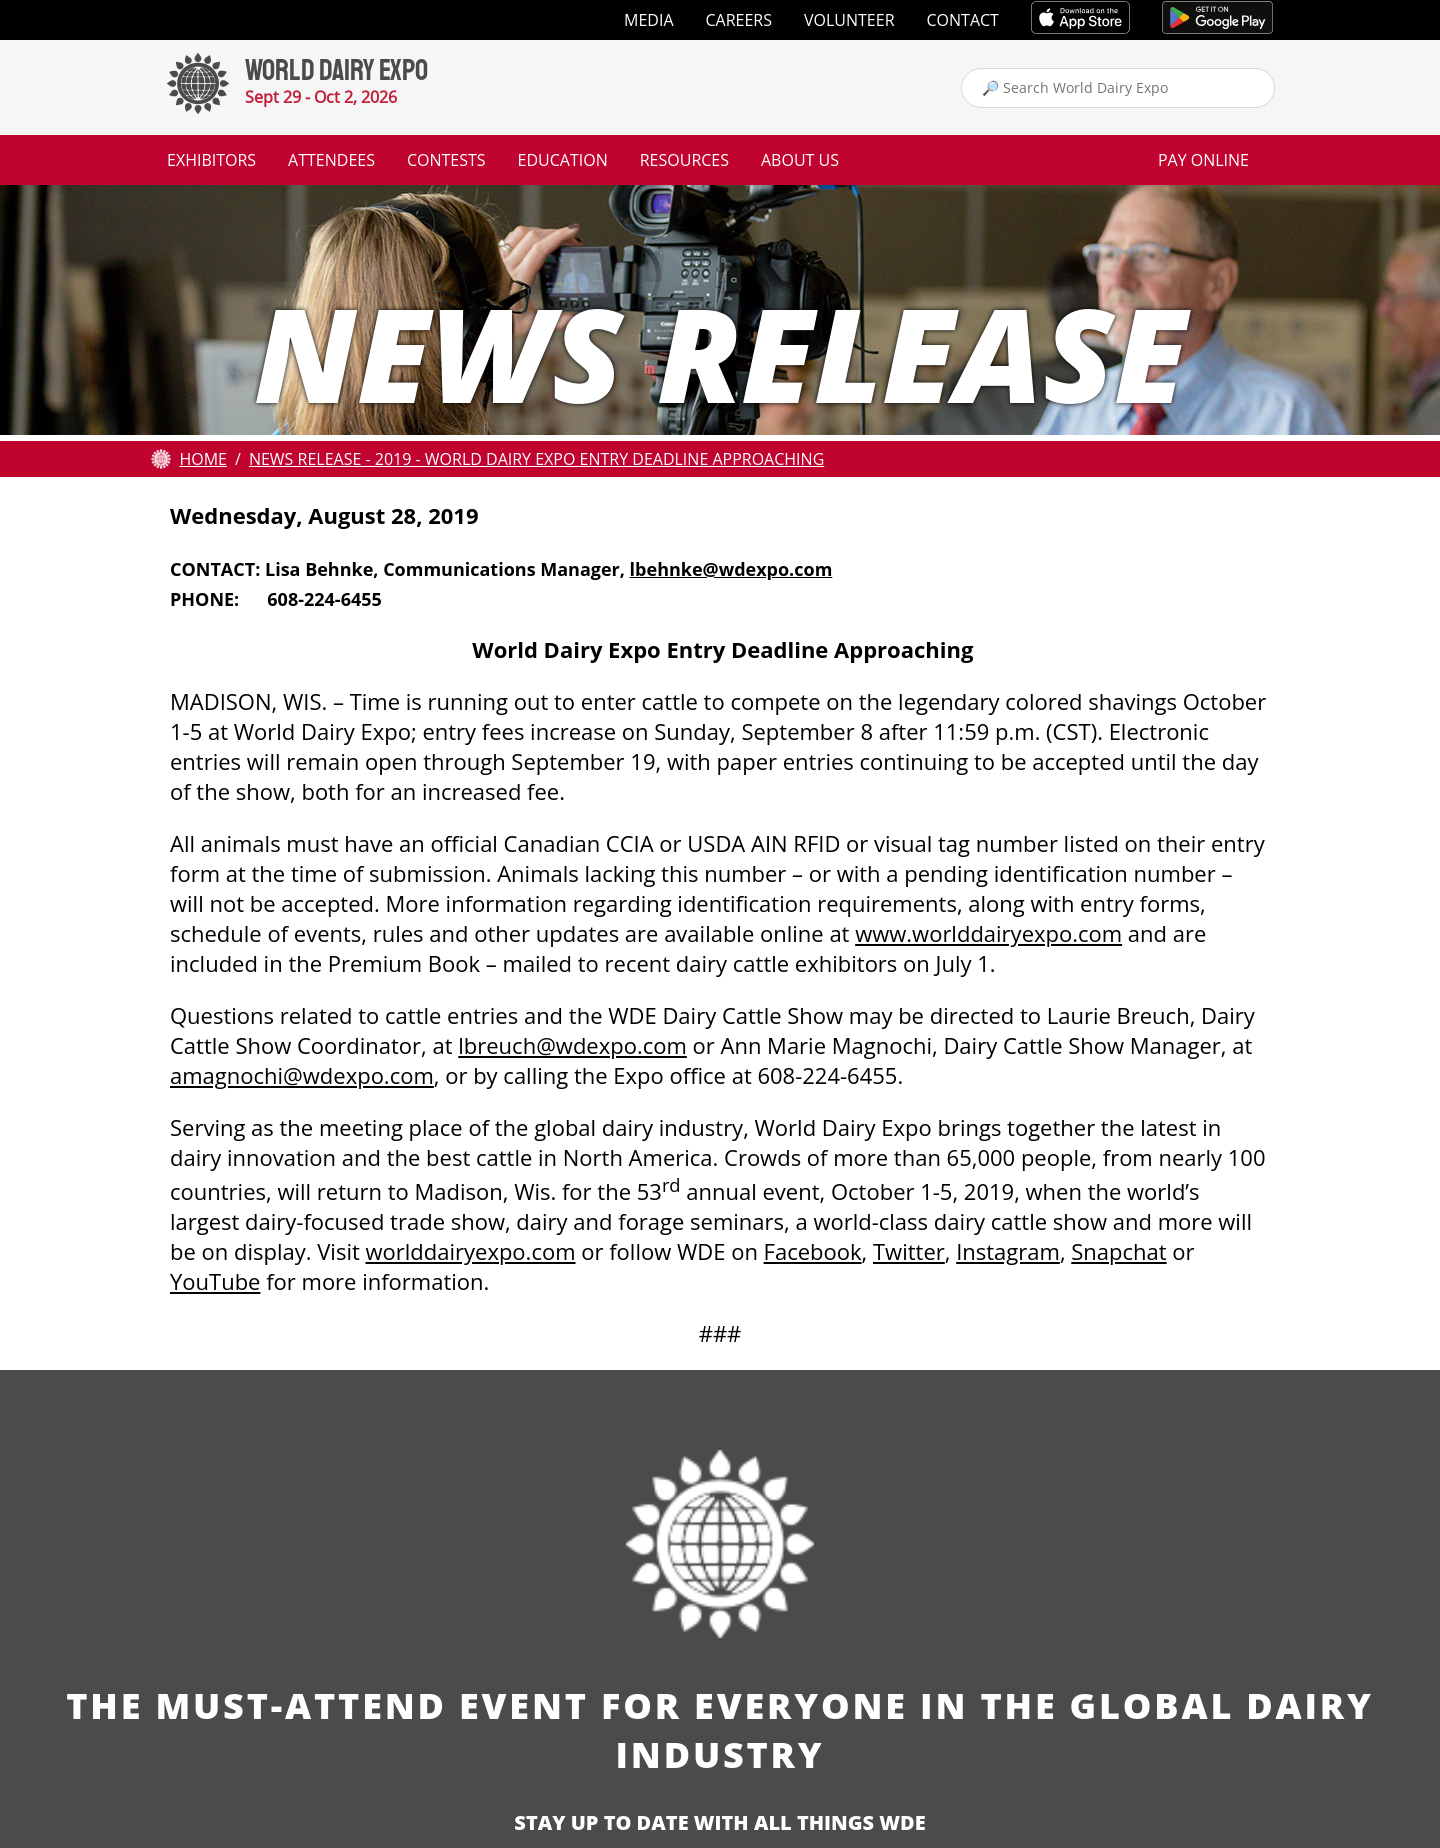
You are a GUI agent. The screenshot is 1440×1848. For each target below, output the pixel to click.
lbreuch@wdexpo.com (572, 1045)
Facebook (813, 1251)
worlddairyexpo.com (471, 1251)
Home (203, 459)
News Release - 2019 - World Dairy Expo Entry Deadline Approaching (536, 459)
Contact (963, 20)
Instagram (1008, 1251)
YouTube (215, 1281)
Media (648, 20)
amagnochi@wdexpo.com (302, 1075)
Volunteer (849, 20)
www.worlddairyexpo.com (988, 933)
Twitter (909, 1251)
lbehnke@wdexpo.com (731, 569)
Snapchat (1118, 1251)
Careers (739, 20)
